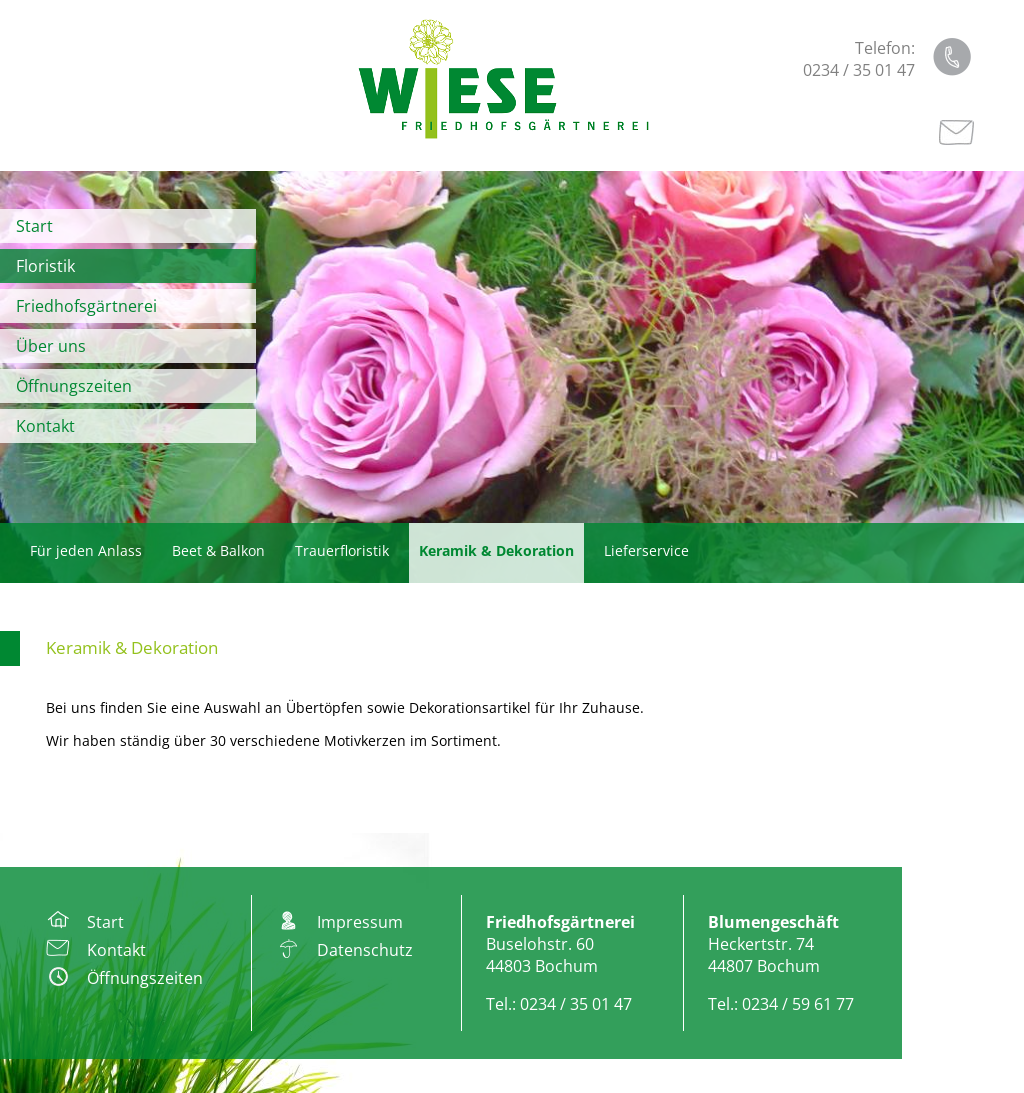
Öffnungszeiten (74, 386)
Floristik (45, 266)
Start (34, 226)
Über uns (51, 346)
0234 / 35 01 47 (859, 70)
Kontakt (45, 426)
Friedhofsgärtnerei (86, 306)
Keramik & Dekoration (132, 647)
